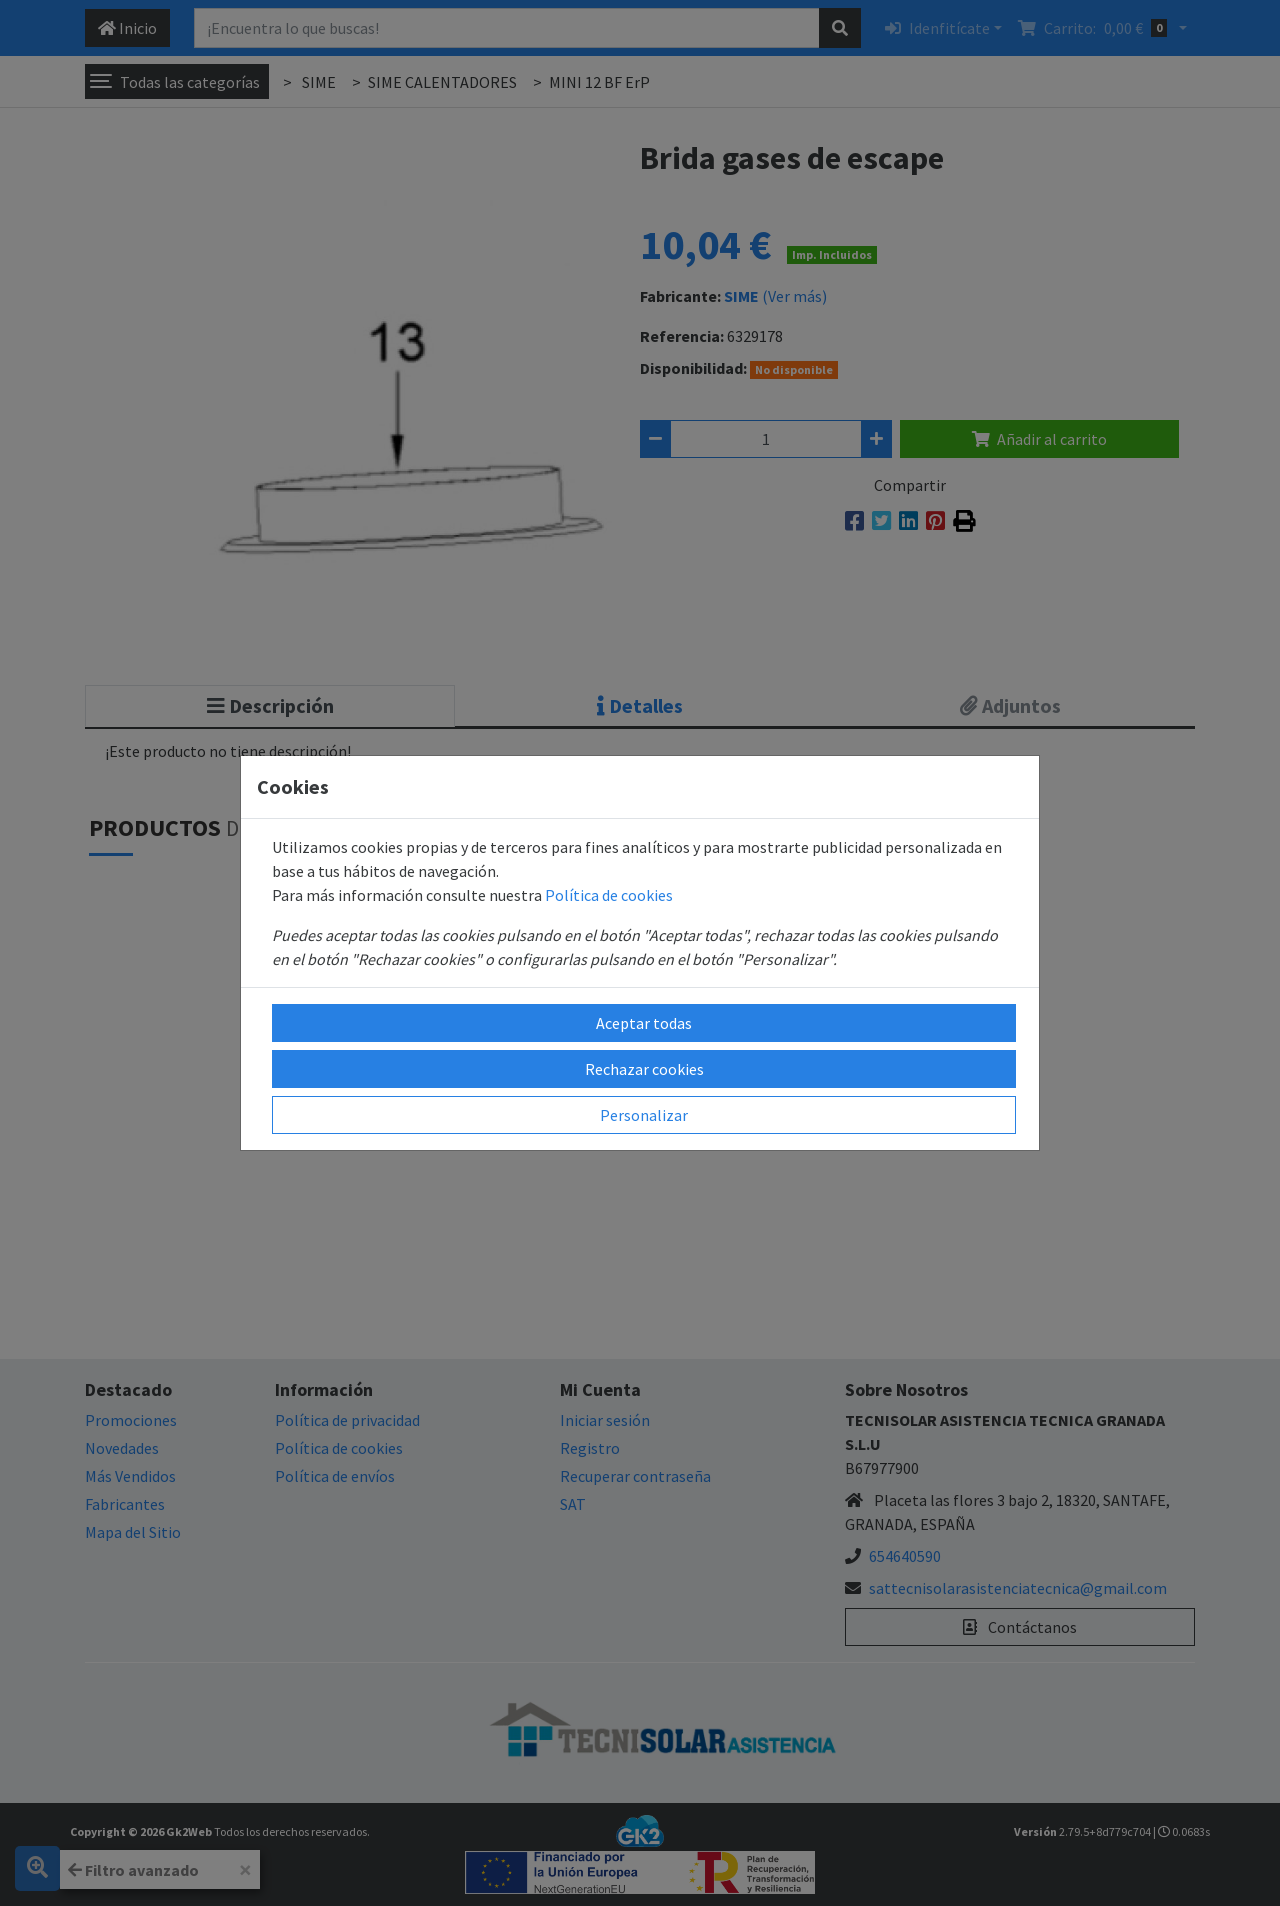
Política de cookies (609, 895)
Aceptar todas (644, 1023)
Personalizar (644, 1115)
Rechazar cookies (644, 1069)
